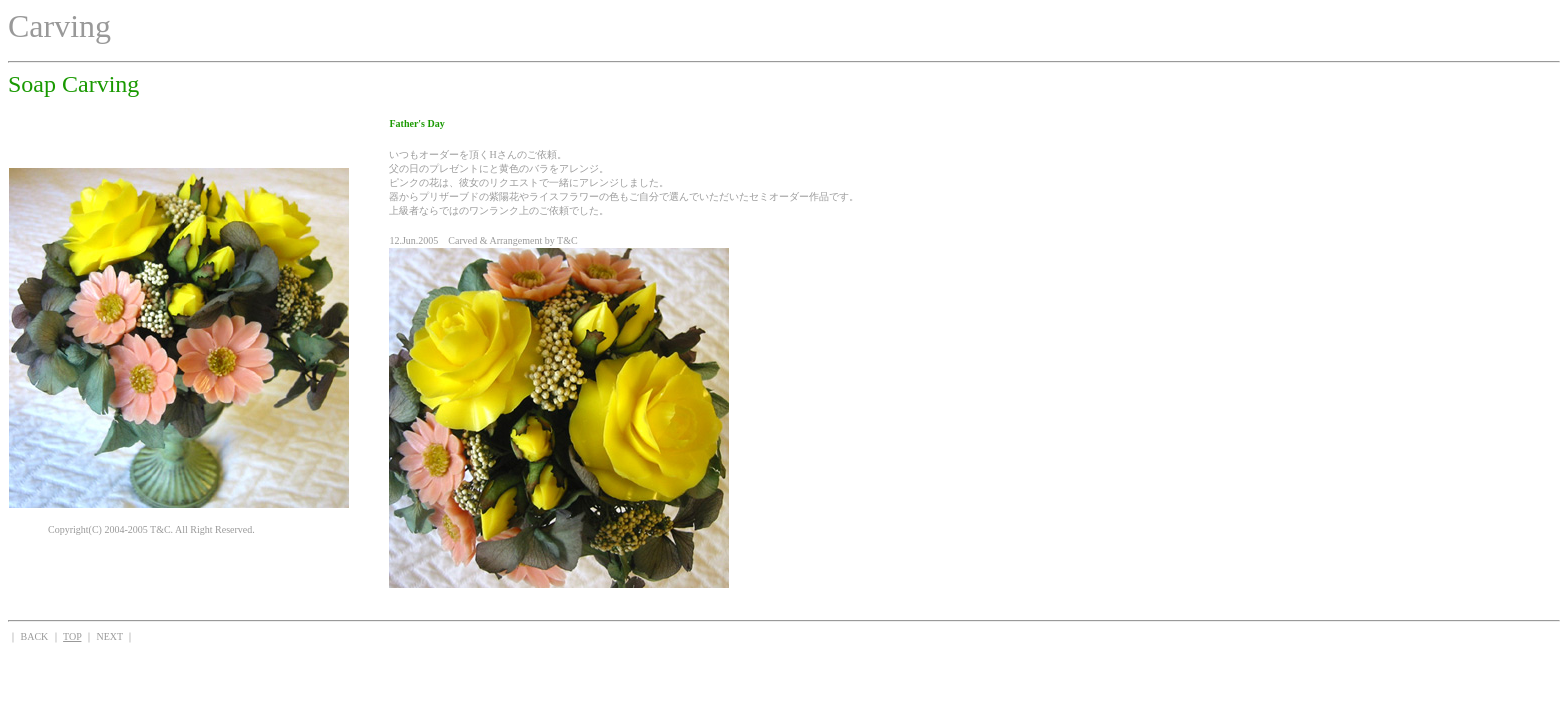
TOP (72, 636)
